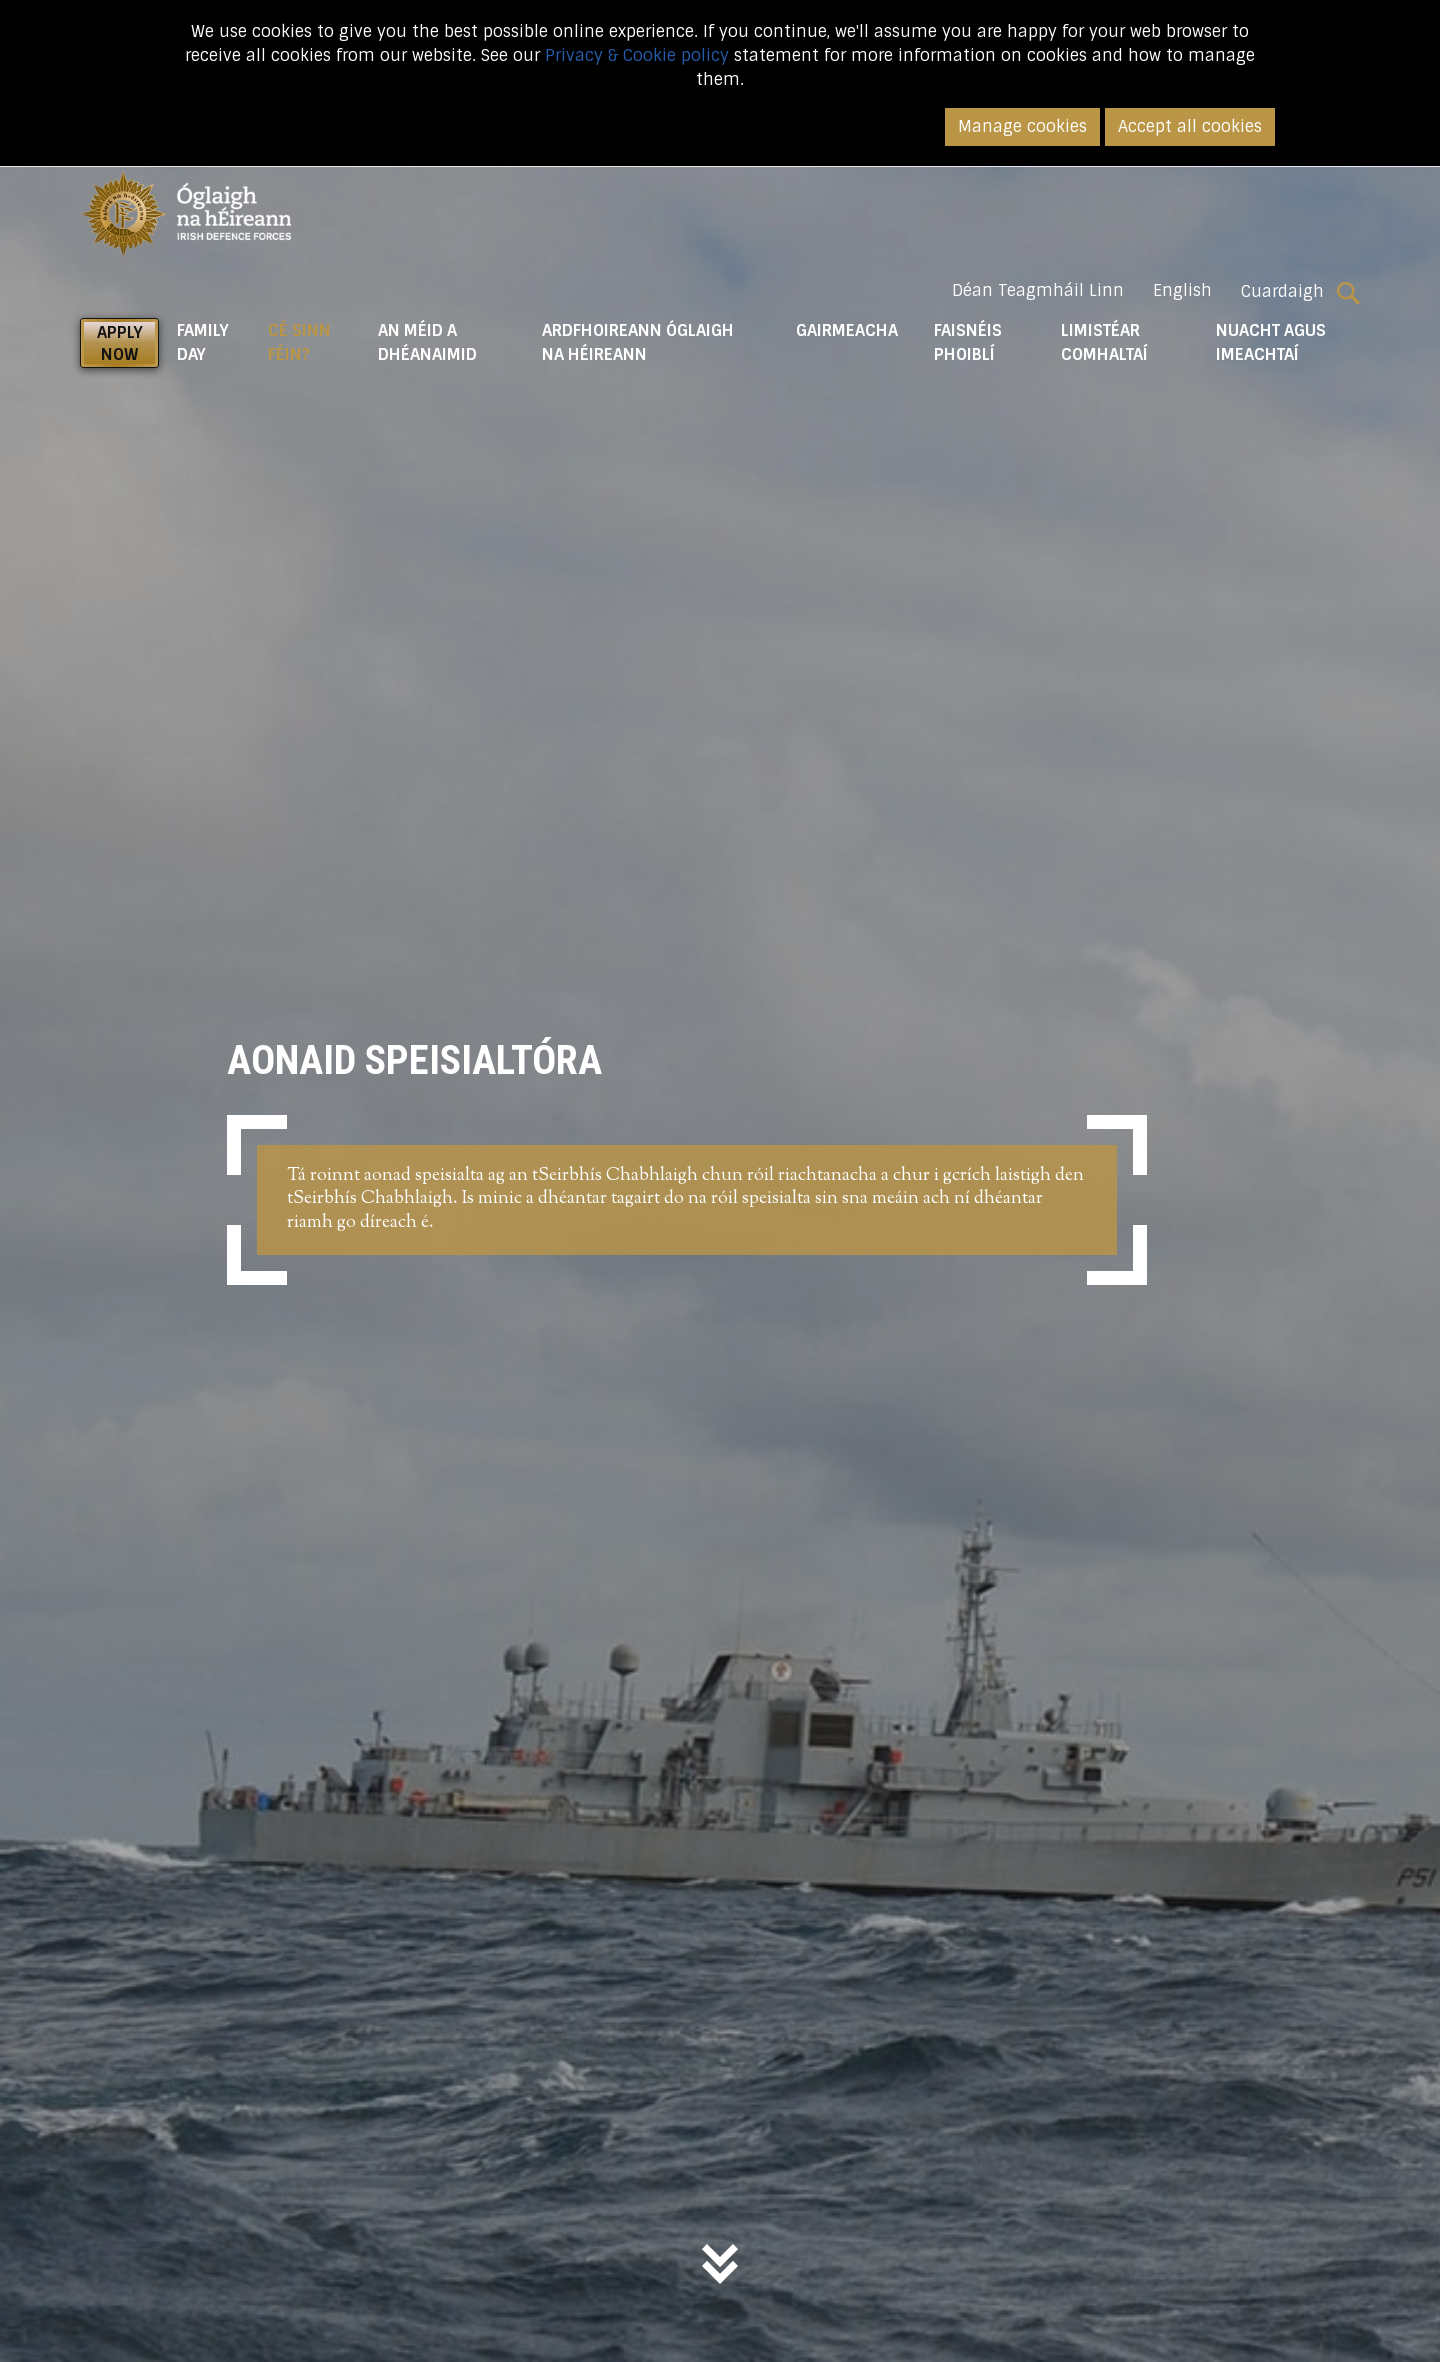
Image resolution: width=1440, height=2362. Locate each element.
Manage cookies (1022, 126)
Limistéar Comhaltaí (1104, 342)
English (1182, 290)
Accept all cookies (1190, 126)
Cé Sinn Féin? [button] (313, 342)
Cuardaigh (1300, 292)
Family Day (203, 342)
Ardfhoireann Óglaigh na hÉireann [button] (638, 342)
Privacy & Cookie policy (637, 55)
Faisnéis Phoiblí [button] (968, 342)
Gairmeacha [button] (847, 330)
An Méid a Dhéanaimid (427, 342)
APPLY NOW (120, 343)
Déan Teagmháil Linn (1038, 290)
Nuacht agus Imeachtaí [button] (1271, 342)
